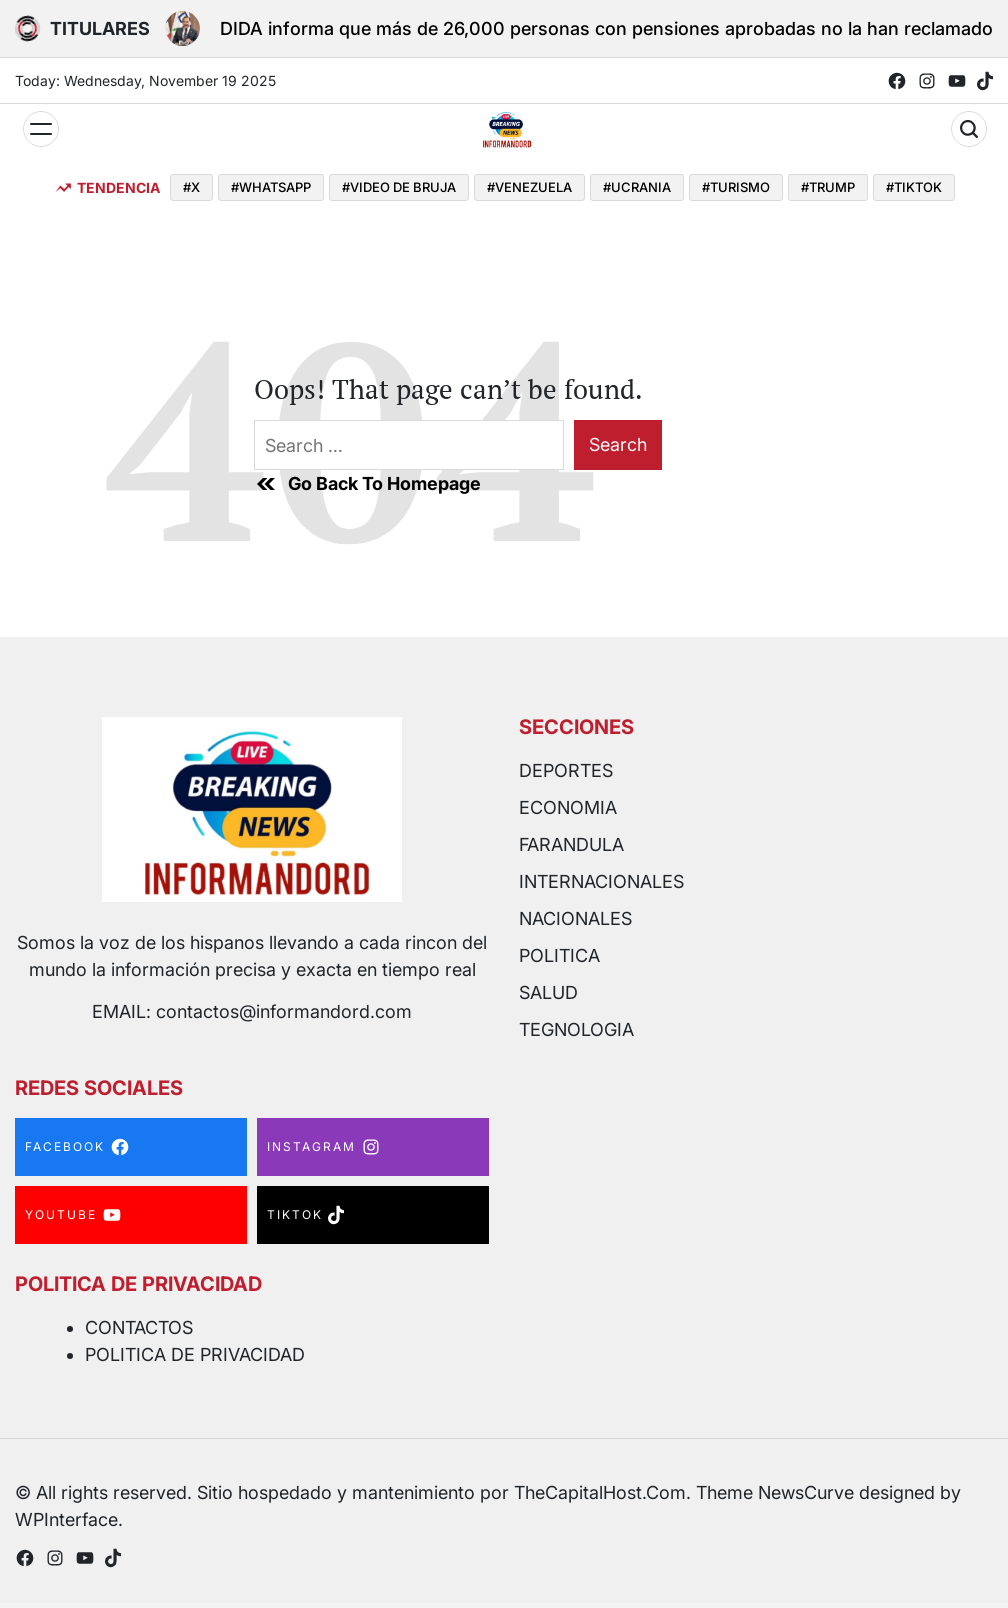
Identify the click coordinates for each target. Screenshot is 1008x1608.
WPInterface (66, 1519)
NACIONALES (575, 918)
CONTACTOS (139, 1327)
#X (191, 187)
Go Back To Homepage (367, 484)
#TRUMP (828, 187)
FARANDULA (571, 844)
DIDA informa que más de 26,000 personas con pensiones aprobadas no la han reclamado (606, 28)
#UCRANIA (637, 187)
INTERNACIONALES (601, 881)
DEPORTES (566, 770)
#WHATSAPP (271, 187)
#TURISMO (736, 187)
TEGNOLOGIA (576, 1029)
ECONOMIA (568, 807)
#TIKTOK (914, 187)
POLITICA (559, 955)
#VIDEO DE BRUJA (399, 187)
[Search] (969, 129)
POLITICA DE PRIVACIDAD (195, 1354)
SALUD (548, 992)
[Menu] (41, 129)
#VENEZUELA (529, 187)
